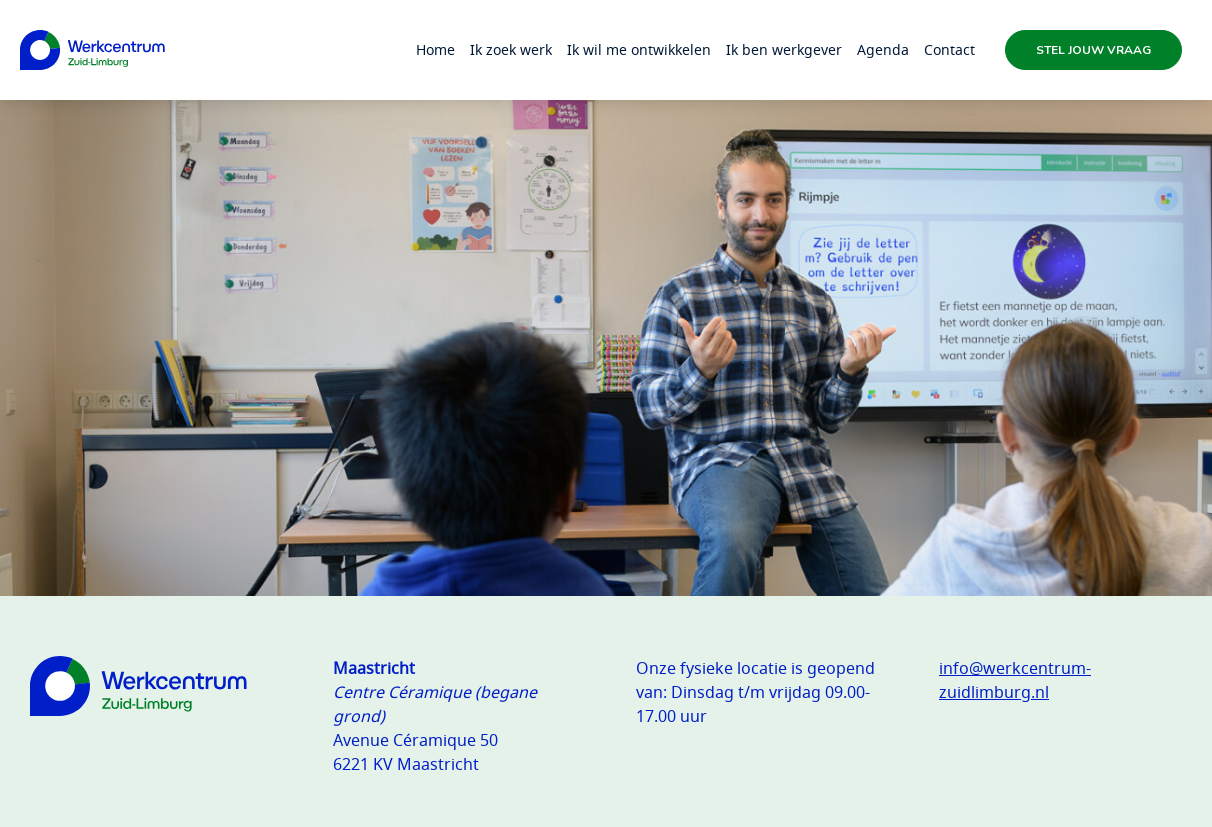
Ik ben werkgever (784, 49)
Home (435, 49)
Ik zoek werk (511, 49)
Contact (949, 49)
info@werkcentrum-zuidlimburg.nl (1015, 680)
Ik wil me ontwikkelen (639, 49)
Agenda (883, 49)
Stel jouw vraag (1093, 50)
